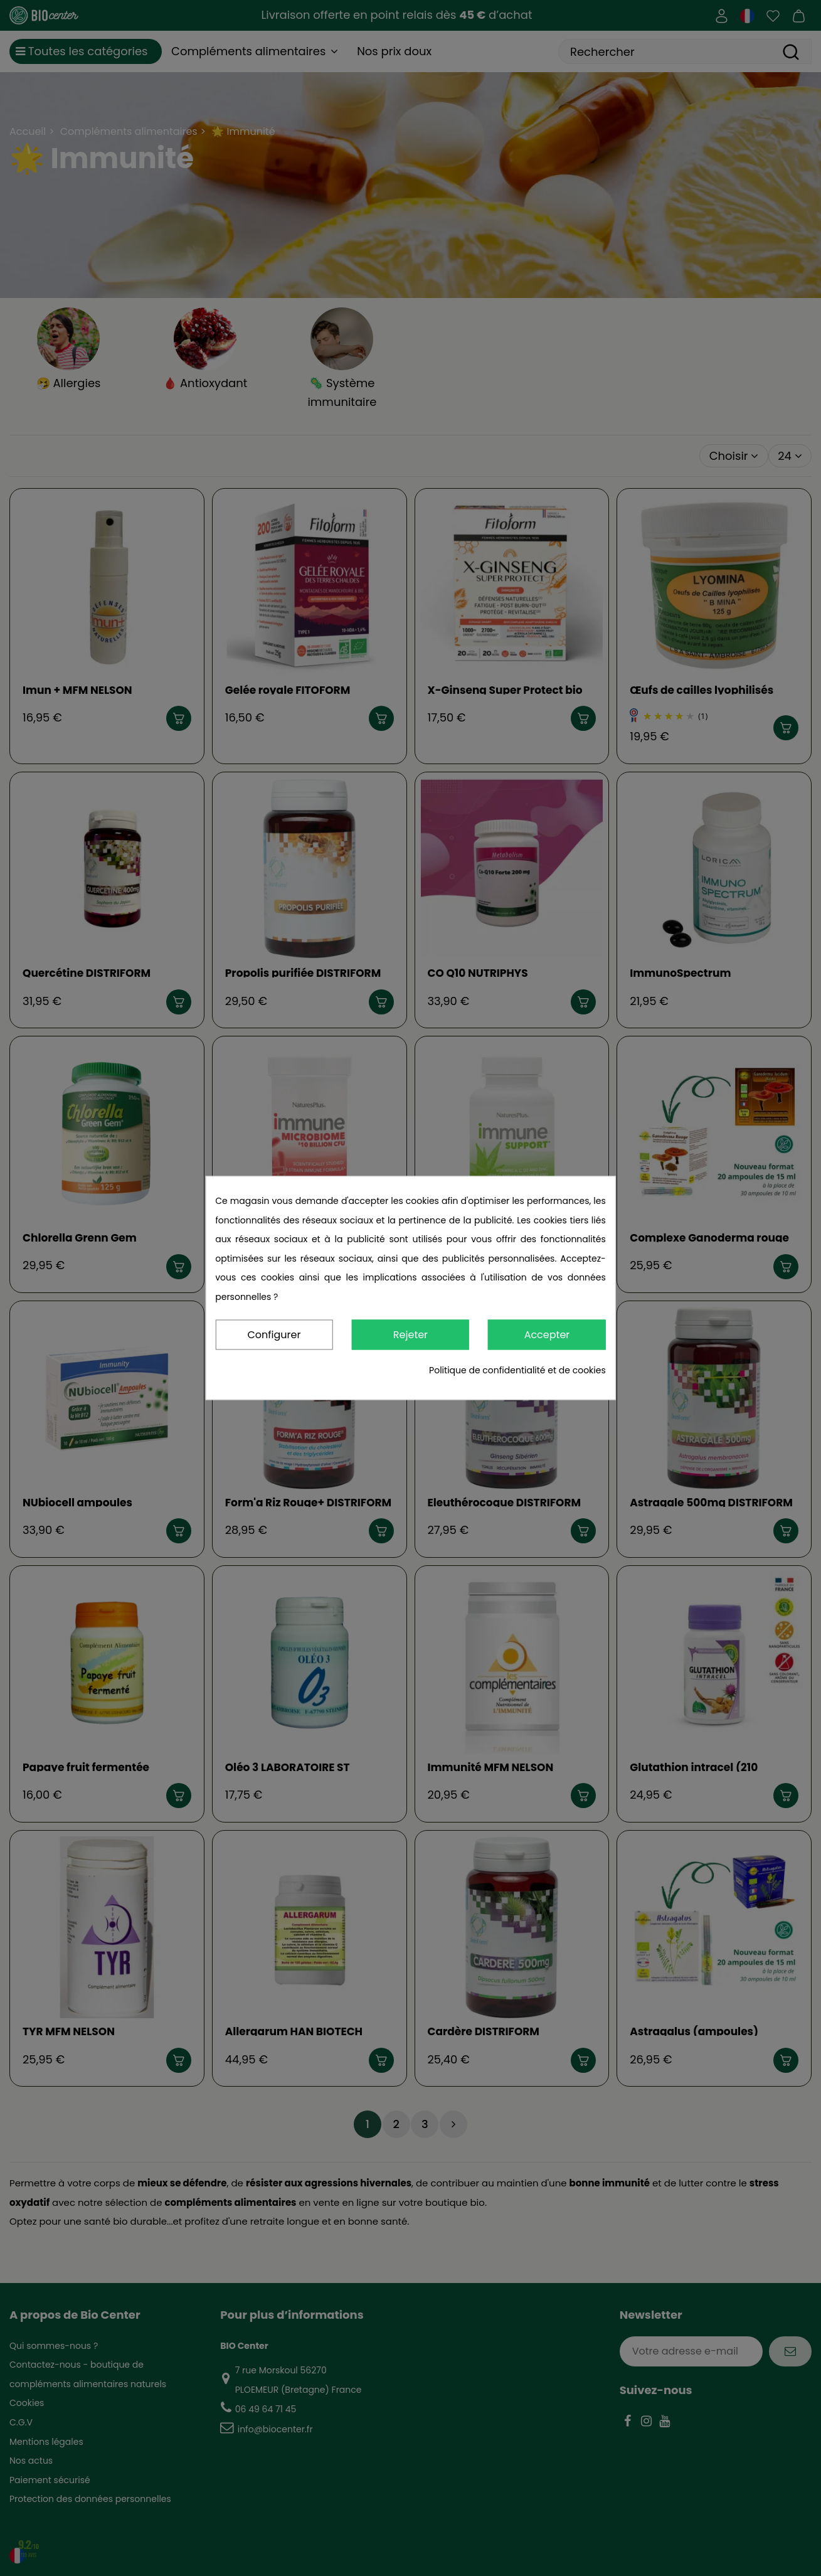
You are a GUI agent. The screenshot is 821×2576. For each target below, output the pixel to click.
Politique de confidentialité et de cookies (517, 1371)
